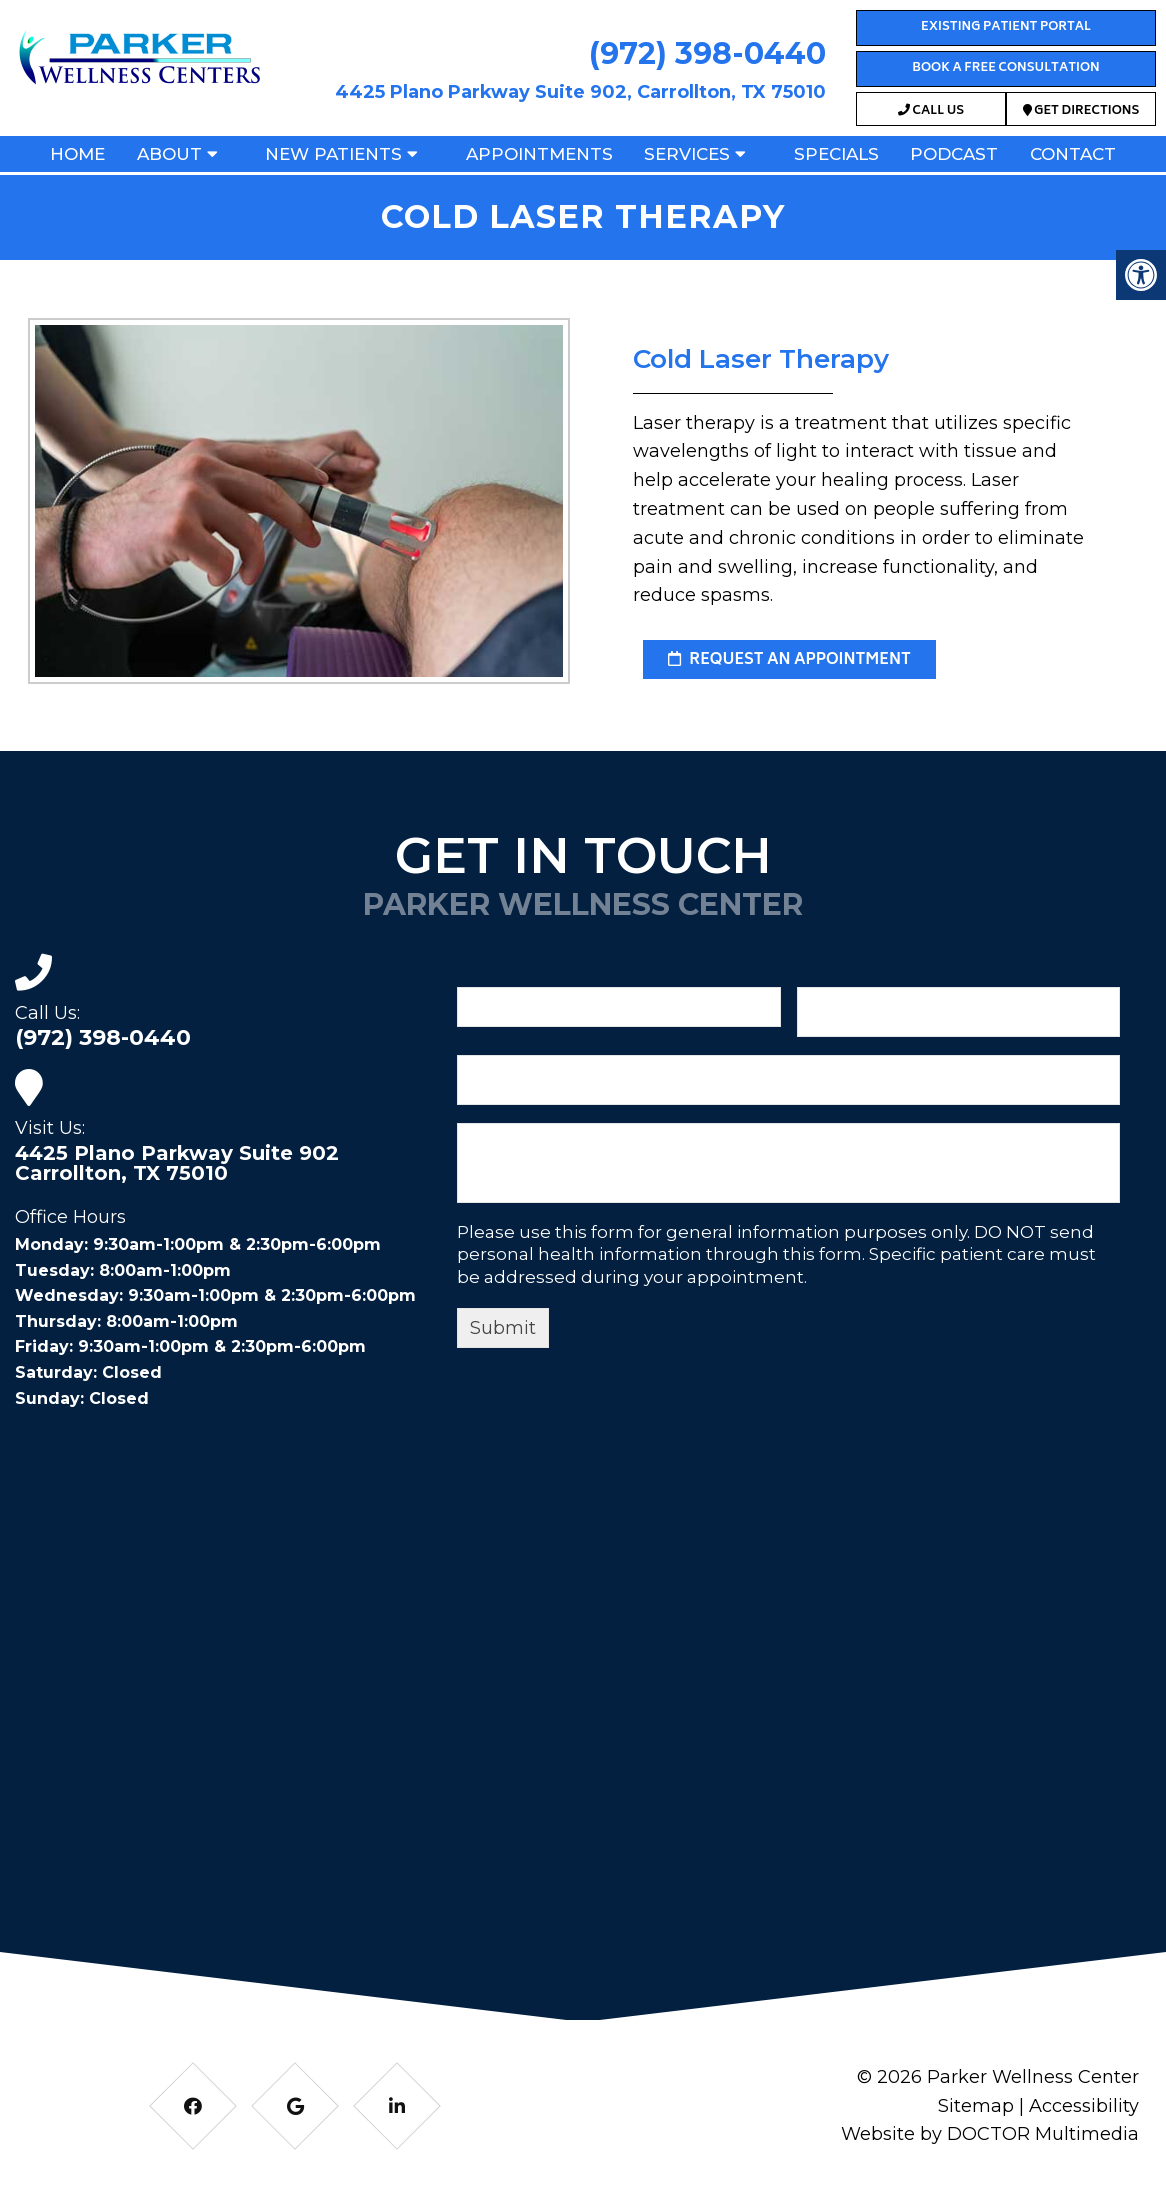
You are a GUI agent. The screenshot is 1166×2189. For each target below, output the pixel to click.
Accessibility (1084, 2106)
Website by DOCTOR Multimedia (990, 2134)
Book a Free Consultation (1005, 68)
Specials (836, 154)
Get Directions (1081, 111)
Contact (1073, 154)
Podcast (954, 154)
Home (77, 154)
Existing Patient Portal (1006, 27)
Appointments (539, 154)
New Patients (333, 154)
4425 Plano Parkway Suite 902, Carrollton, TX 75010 (580, 92)
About (169, 154)
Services (687, 154)
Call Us (931, 111)
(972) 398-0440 (707, 53)
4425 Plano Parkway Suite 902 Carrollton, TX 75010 (177, 1163)
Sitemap (976, 2106)
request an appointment (789, 660)
